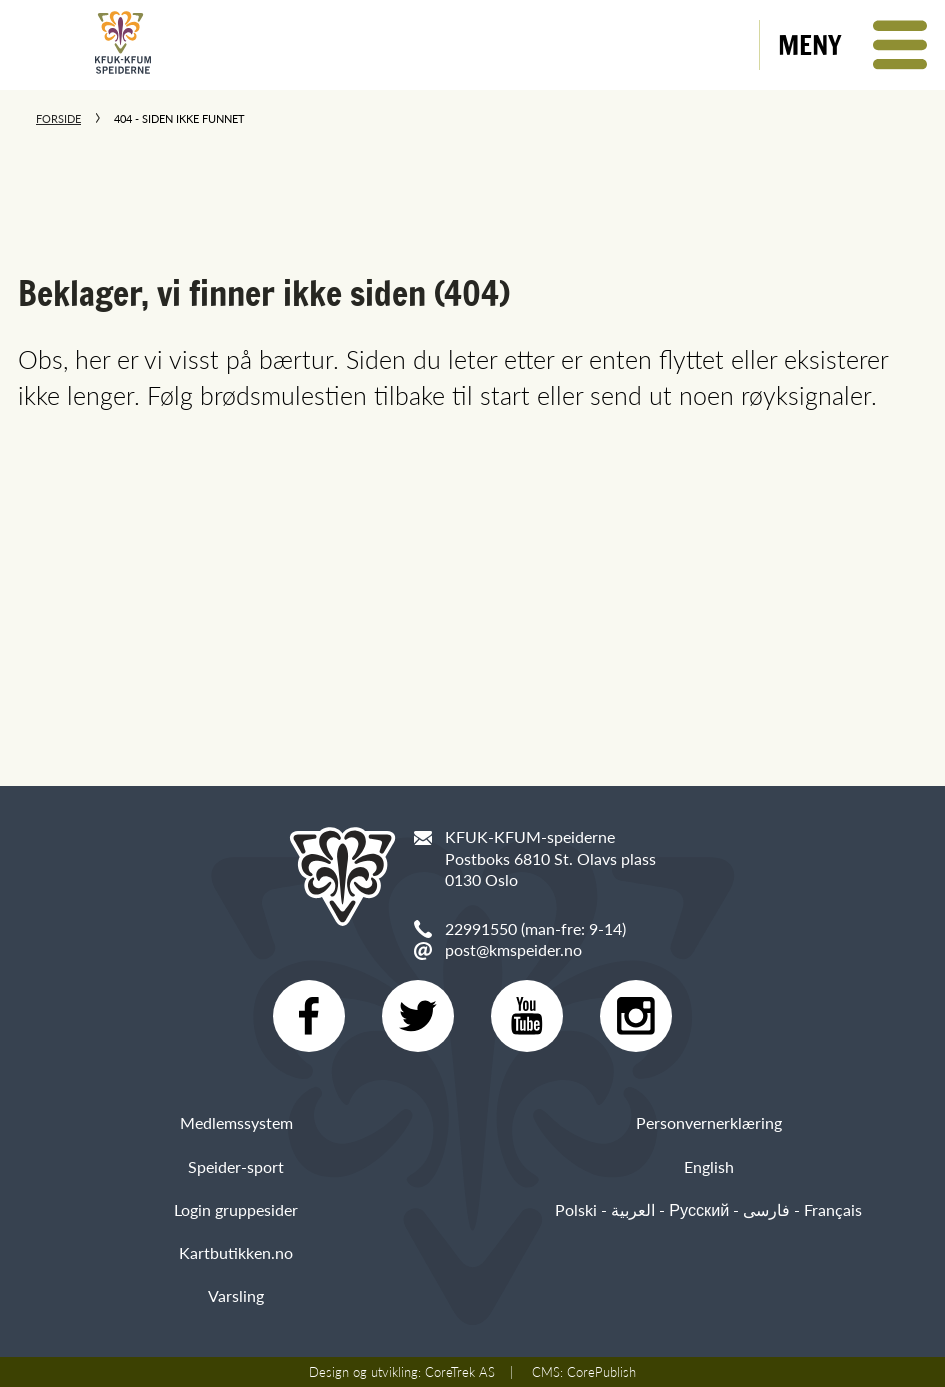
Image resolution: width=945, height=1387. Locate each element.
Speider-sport (236, 1166)
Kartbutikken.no (236, 1252)
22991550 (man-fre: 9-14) (535, 928)
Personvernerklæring (709, 1122)
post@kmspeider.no (513, 949)
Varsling (236, 1295)
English (709, 1166)
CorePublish (601, 1372)
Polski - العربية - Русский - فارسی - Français (708, 1209)
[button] (852, 45)
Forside (58, 118)
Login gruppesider (236, 1209)
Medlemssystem (236, 1122)
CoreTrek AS (460, 1372)
